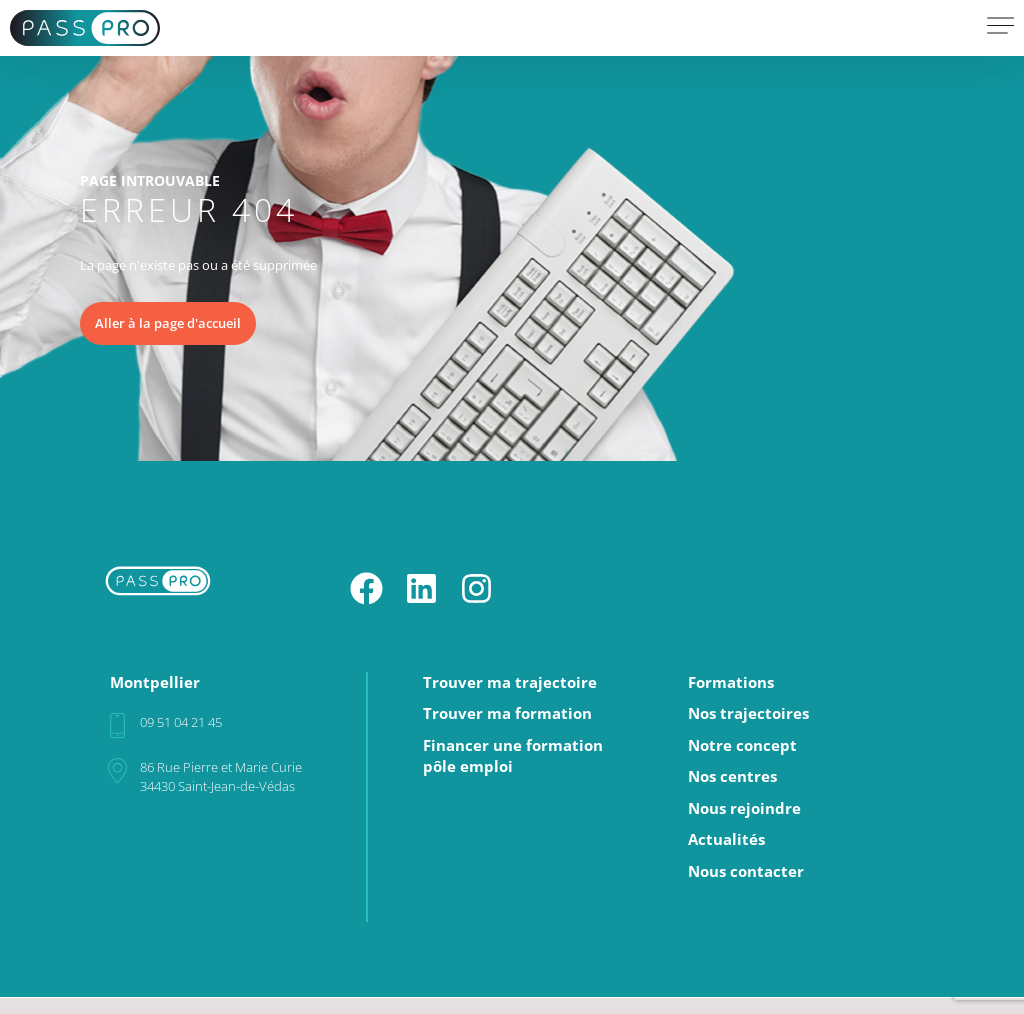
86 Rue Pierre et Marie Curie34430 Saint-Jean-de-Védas (221, 776)
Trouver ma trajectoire (510, 682)
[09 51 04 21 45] (117, 725)
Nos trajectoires (748, 713)
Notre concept (742, 745)
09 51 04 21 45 (181, 722)
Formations (731, 682)
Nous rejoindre (744, 808)
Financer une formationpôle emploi (513, 756)
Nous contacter (746, 871)
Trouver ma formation (507, 713)
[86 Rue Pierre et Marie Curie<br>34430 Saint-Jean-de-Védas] (117, 770)
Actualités (726, 839)
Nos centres (732, 776)
